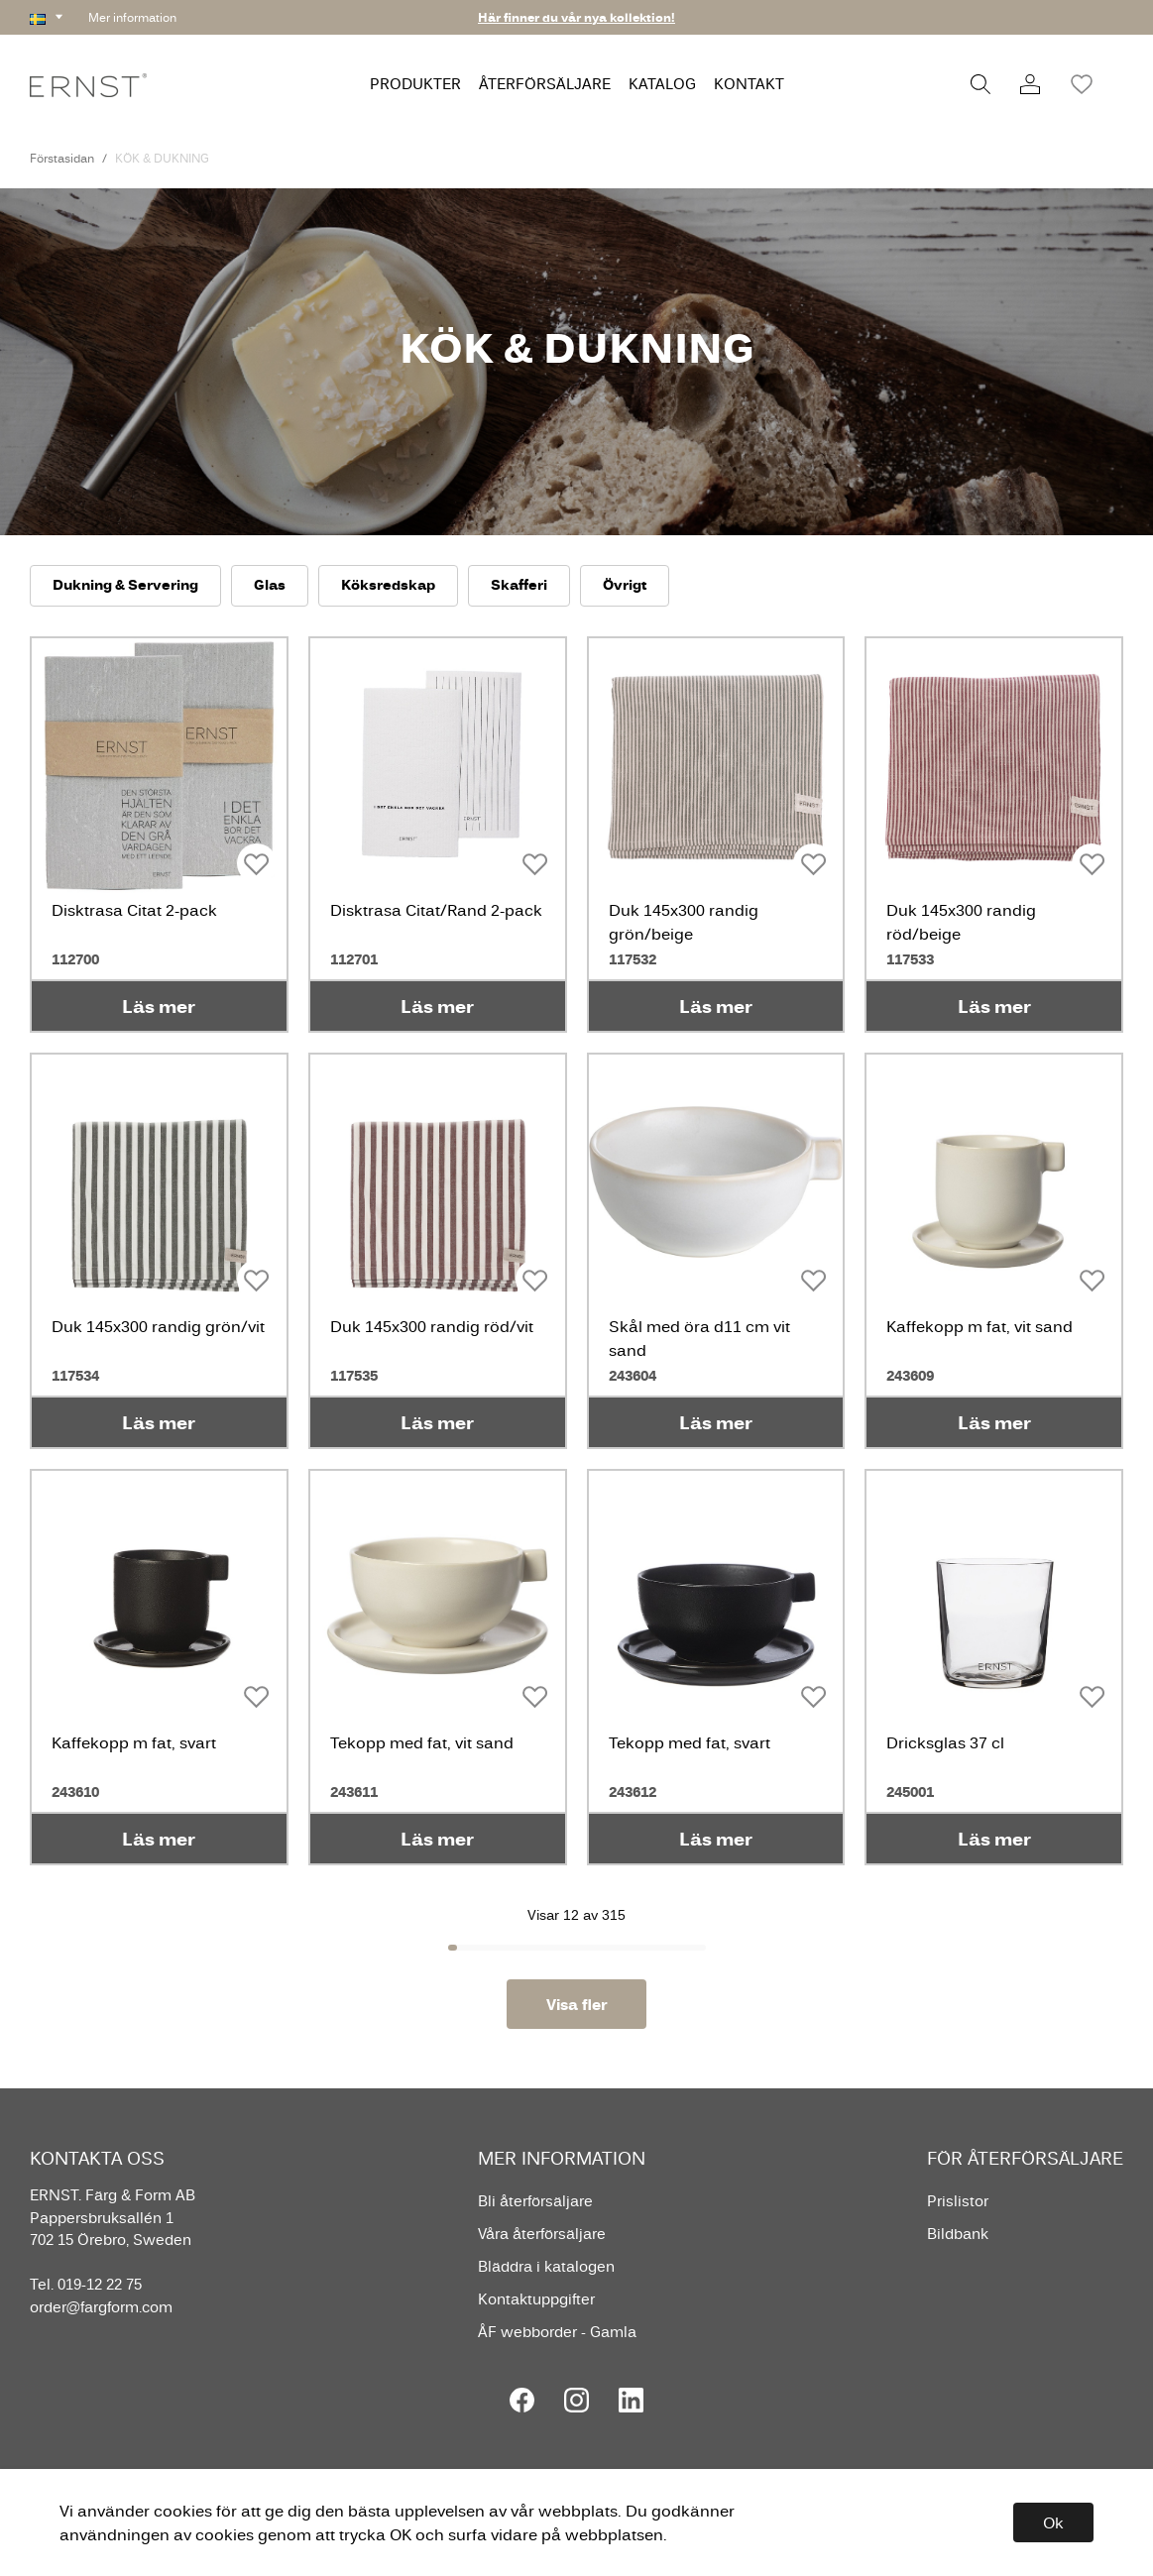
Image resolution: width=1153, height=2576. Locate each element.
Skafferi (519, 584)
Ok (1053, 2522)
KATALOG (662, 83)
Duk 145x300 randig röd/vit (431, 1326)
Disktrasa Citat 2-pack (134, 910)
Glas (270, 584)
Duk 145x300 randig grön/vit (158, 1326)
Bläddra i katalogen (546, 2266)
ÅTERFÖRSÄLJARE (545, 83)
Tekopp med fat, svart (689, 1742)
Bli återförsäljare (535, 2200)
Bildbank (957, 2233)
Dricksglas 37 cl (945, 1742)
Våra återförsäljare (542, 2233)
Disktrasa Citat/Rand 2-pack (436, 910)
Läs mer (158, 1006)
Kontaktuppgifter (536, 2299)
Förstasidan (62, 158)
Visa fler (576, 2004)
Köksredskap (388, 584)
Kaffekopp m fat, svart (134, 1742)
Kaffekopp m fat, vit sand (979, 1326)
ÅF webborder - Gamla (557, 2331)
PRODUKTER (415, 83)
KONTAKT (749, 83)
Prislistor (957, 2200)
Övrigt (624, 584)
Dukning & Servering (125, 584)
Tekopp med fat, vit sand (422, 1742)
